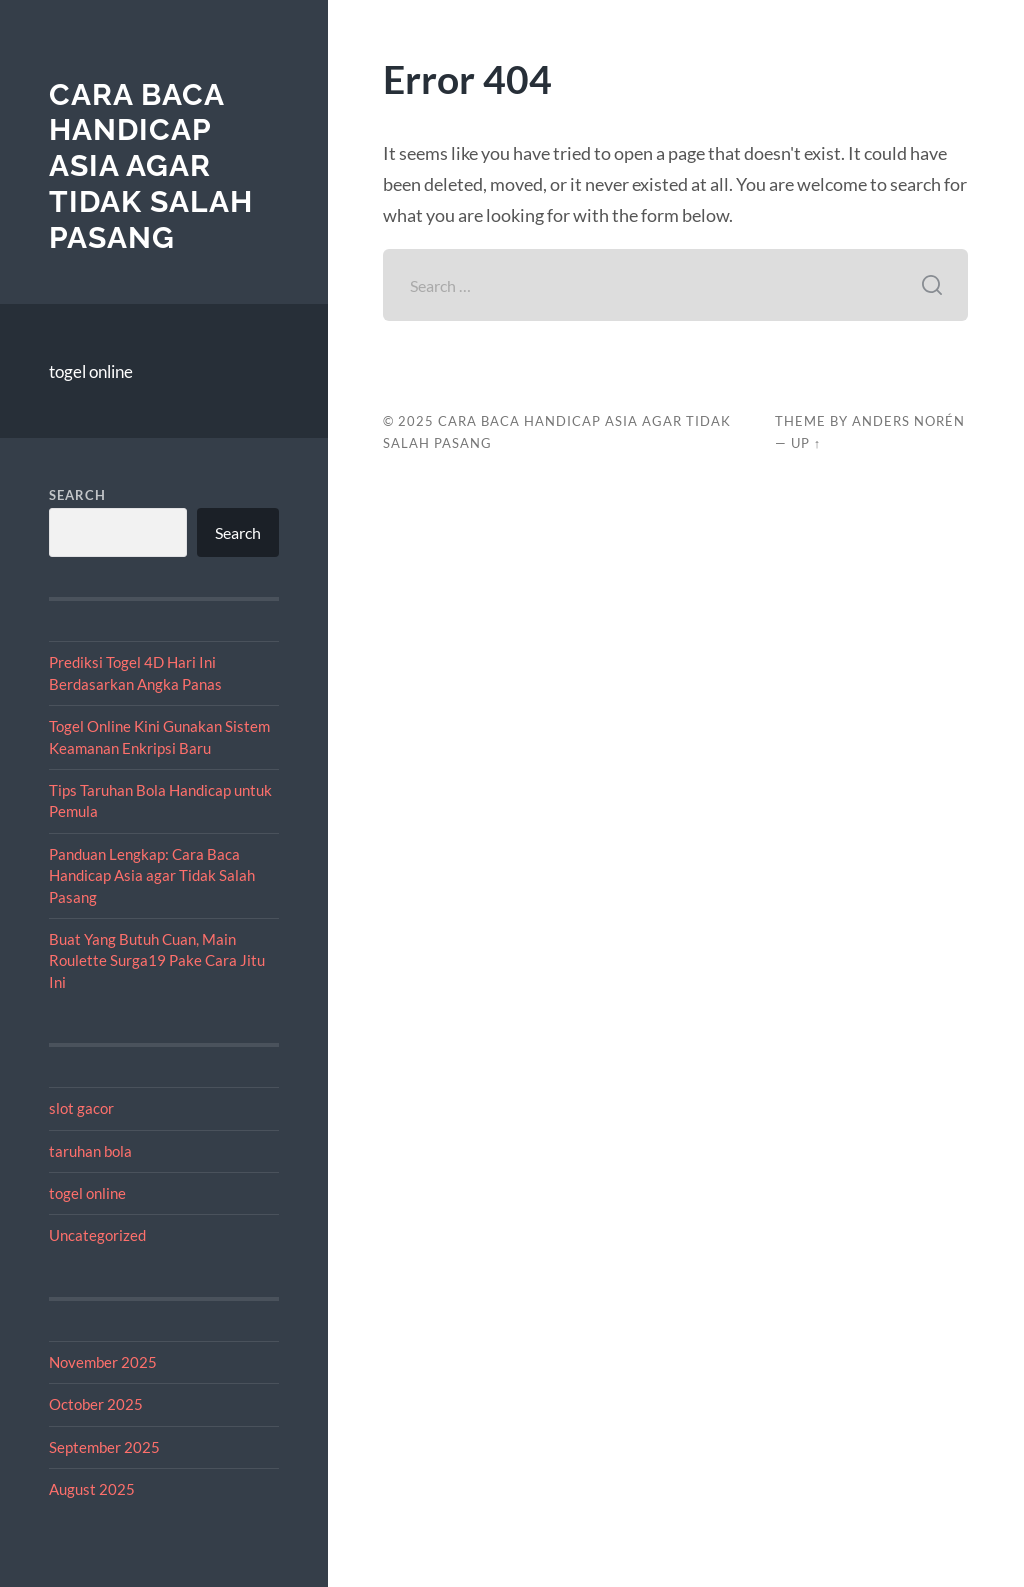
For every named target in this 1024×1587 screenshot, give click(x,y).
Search (77, 495)
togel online (91, 371)
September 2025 (104, 1447)
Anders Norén (908, 421)
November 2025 (103, 1362)
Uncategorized (97, 1235)
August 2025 (92, 1489)
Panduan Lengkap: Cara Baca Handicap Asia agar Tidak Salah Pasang (152, 875)
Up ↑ (806, 443)
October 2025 (96, 1404)
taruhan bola (90, 1151)
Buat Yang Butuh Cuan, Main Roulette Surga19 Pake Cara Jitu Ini (157, 960)
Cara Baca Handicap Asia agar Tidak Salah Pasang (151, 166)
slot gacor (81, 1108)
